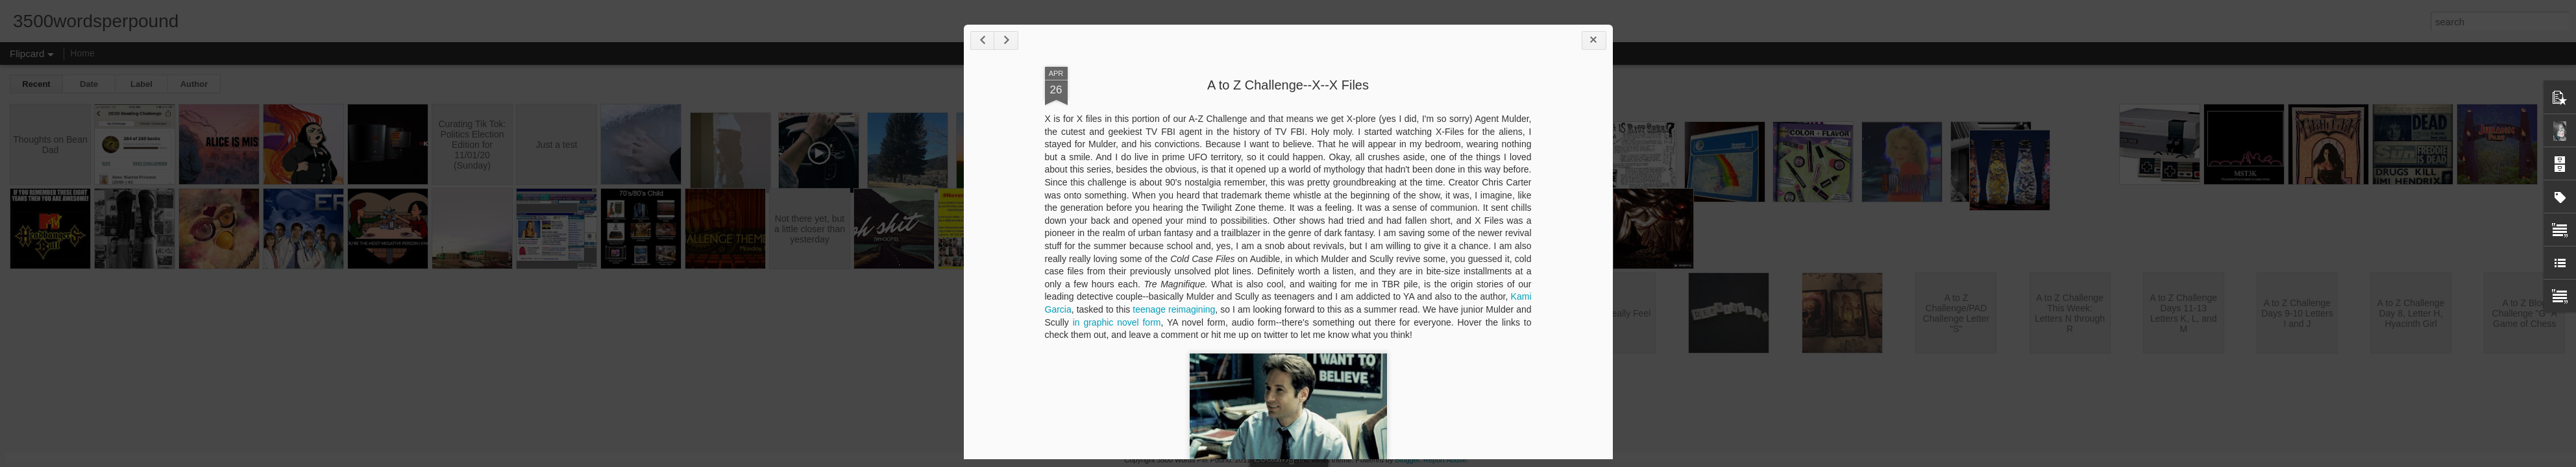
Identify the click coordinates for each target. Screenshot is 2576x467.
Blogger (1407, 460)
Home (82, 53)
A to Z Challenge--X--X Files (1288, 85)
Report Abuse (1445, 460)
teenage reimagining (1174, 309)
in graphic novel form (1117, 322)
